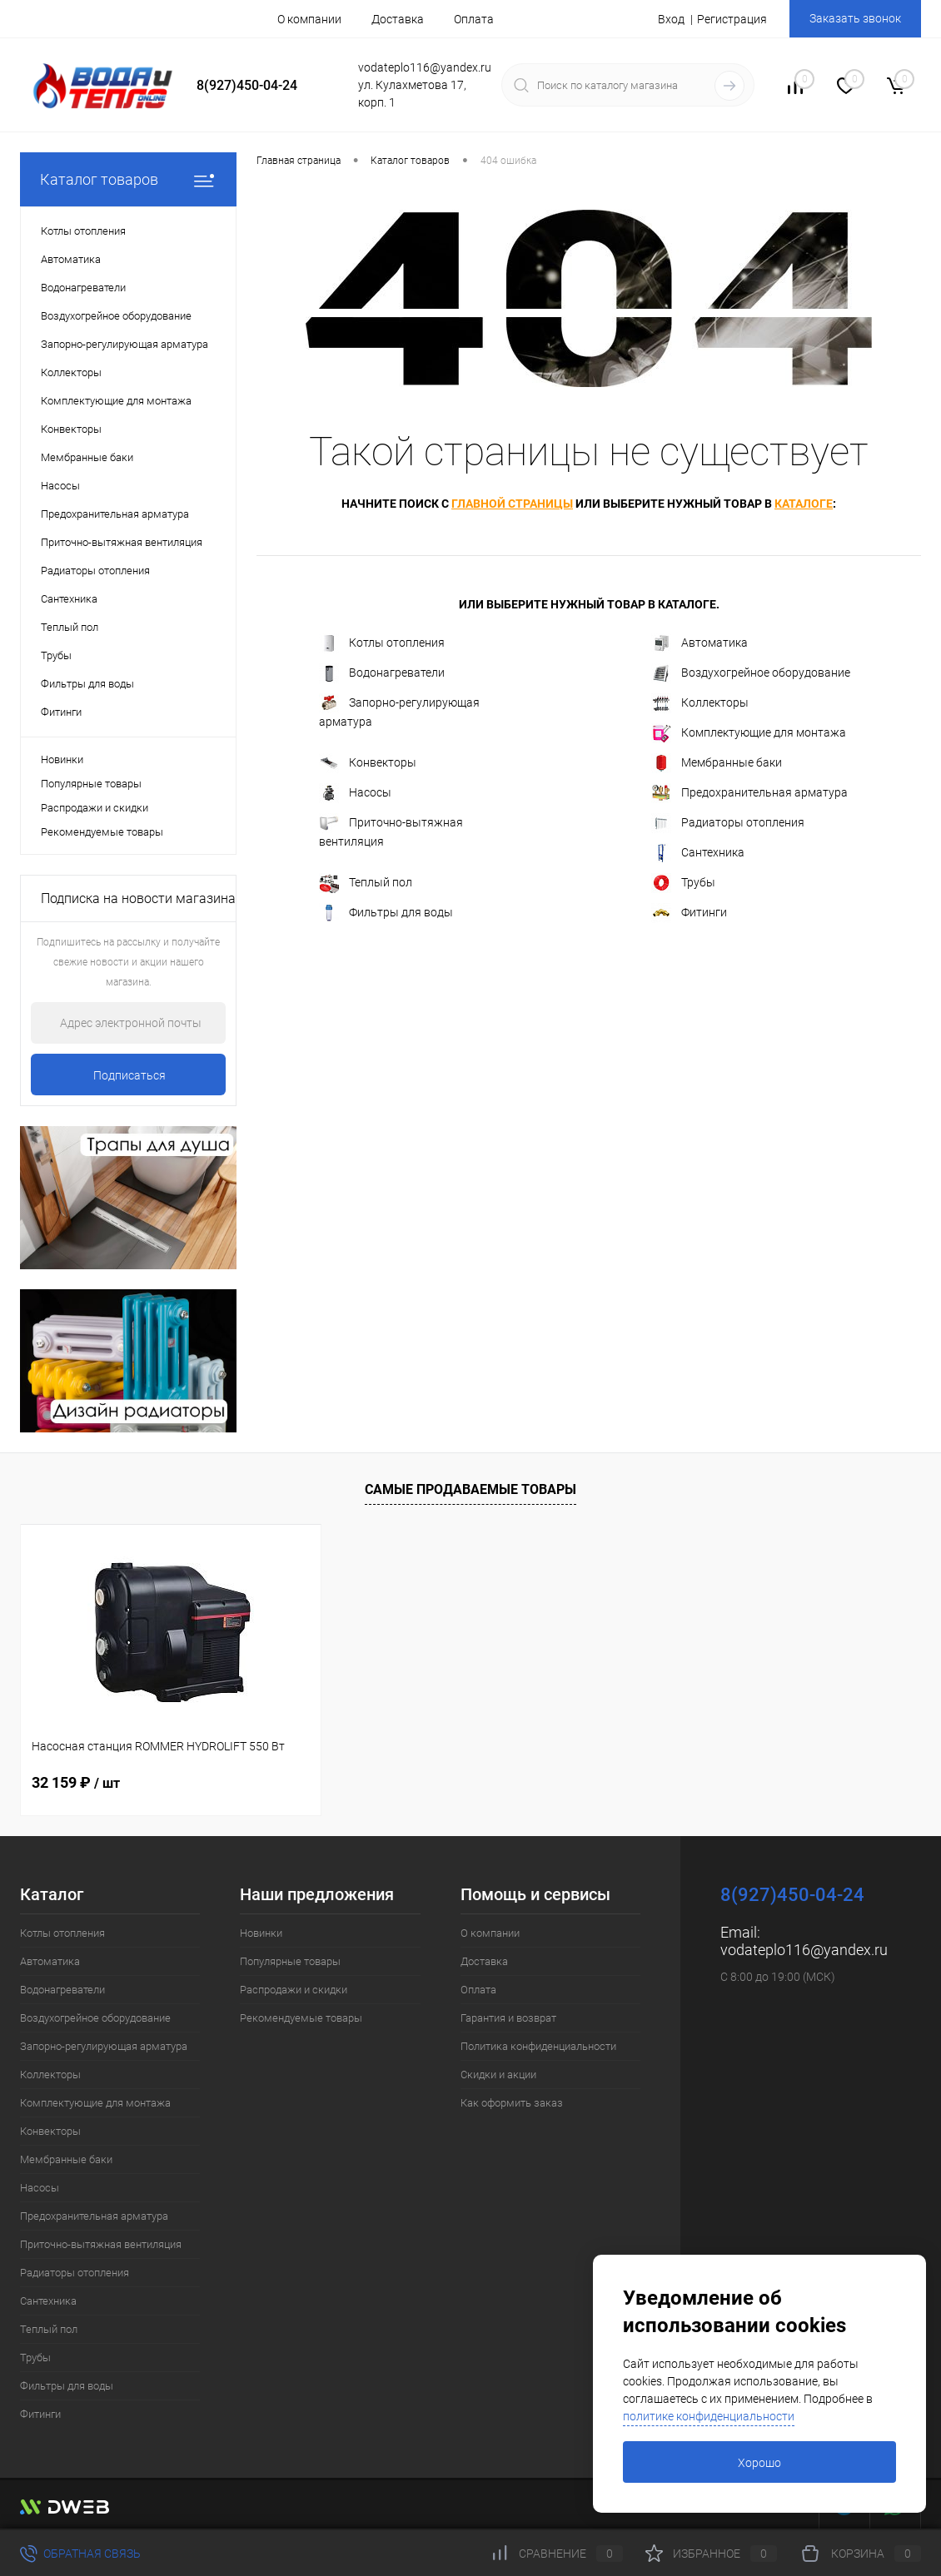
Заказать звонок (855, 18)
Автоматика (699, 643)
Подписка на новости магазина (138, 898)
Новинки (62, 759)
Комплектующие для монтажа (748, 733)
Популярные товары (91, 783)
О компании (309, 19)
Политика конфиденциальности (538, 2046)
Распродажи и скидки (94, 808)
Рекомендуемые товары (102, 832)
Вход (671, 19)
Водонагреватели (382, 673)
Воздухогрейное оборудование (750, 673)
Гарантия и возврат (508, 2018)
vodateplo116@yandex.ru (804, 1949)
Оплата (474, 19)
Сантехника (697, 853)
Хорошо (759, 2462)
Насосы (355, 793)
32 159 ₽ (76, 1782)
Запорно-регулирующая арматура (399, 710)
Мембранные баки (716, 763)
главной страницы (512, 503)
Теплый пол (365, 883)
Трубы (683, 883)
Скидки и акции (498, 2074)
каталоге (803, 503)
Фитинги (689, 913)
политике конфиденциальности (708, 2416)
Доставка (397, 19)
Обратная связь (80, 2553)
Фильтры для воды (386, 913)
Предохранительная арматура (749, 793)
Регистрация (732, 19)
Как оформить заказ (512, 2103)
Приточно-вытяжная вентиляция (391, 830)
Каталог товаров (128, 179)
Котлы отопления (382, 643)
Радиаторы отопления (727, 823)
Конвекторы (367, 763)
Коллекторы (700, 703)
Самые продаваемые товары (470, 1489)
